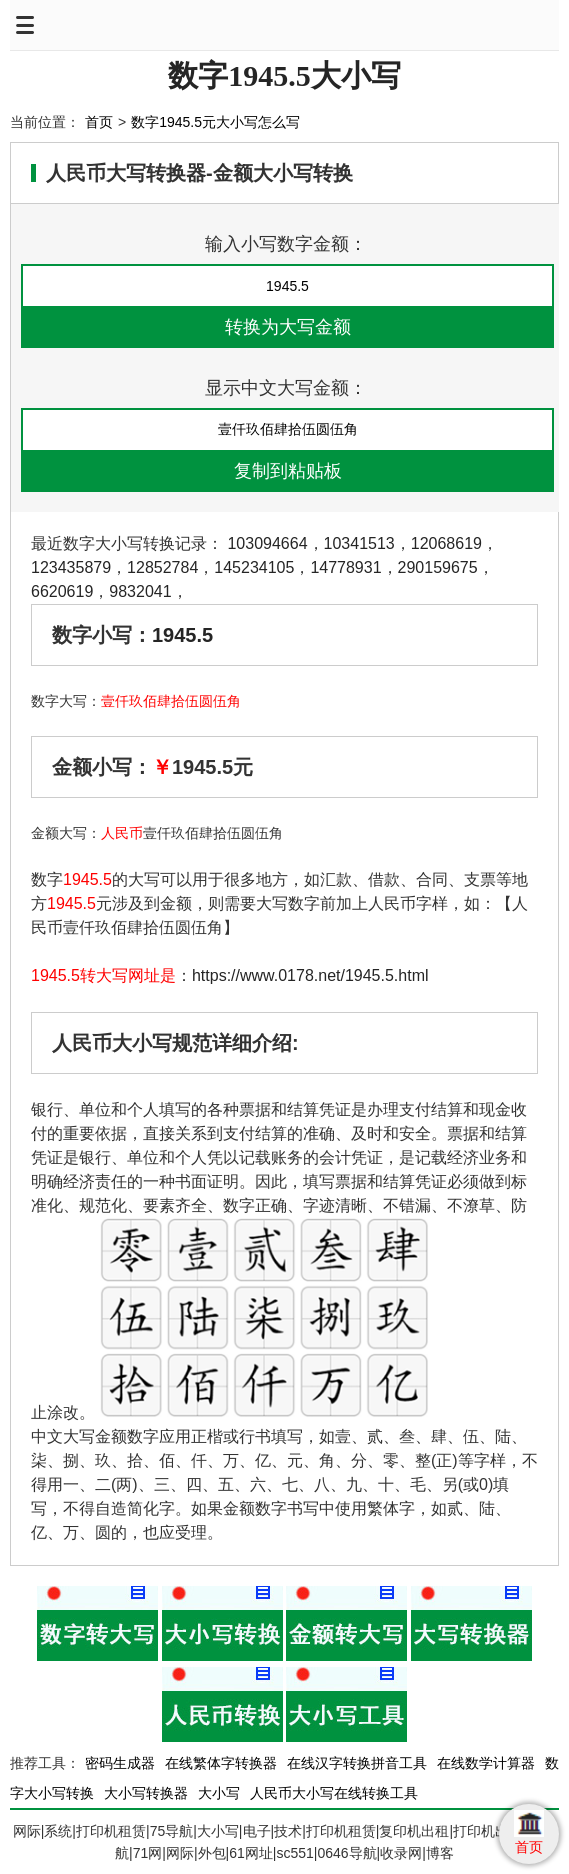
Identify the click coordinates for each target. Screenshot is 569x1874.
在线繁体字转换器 (221, 1763)
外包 (212, 1853)
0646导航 (346, 1853)
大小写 (219, 1793)
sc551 (294, 1853)
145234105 (254, 567)
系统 (58, 1831)
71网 (148, 1853)
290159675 (438, 567)
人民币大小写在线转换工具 (334, 1793)
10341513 (359, 543)
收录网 (401, 1853)
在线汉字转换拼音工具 (357, 1763)
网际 (27, 1831)
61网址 (251, 1853)
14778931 (345, 567)
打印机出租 (488, 1831)
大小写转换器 (146, 1793)
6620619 (62, 591)
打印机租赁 (111, 1831)
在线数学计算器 (486, 1763)
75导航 (172, 1831)
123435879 (71, 567)
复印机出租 (414, 1831)
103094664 (267, 543)
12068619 (446, 543)
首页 (99, 122)
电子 (257, 1831)
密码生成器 (120, 1763)
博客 (440, 1853)
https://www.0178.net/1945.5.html (310, 975)
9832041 (140, 591)
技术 (288, 1831)
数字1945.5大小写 (284, 75)
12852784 (162, 567)
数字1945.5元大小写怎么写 (215, 122)
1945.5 (182, 635)
